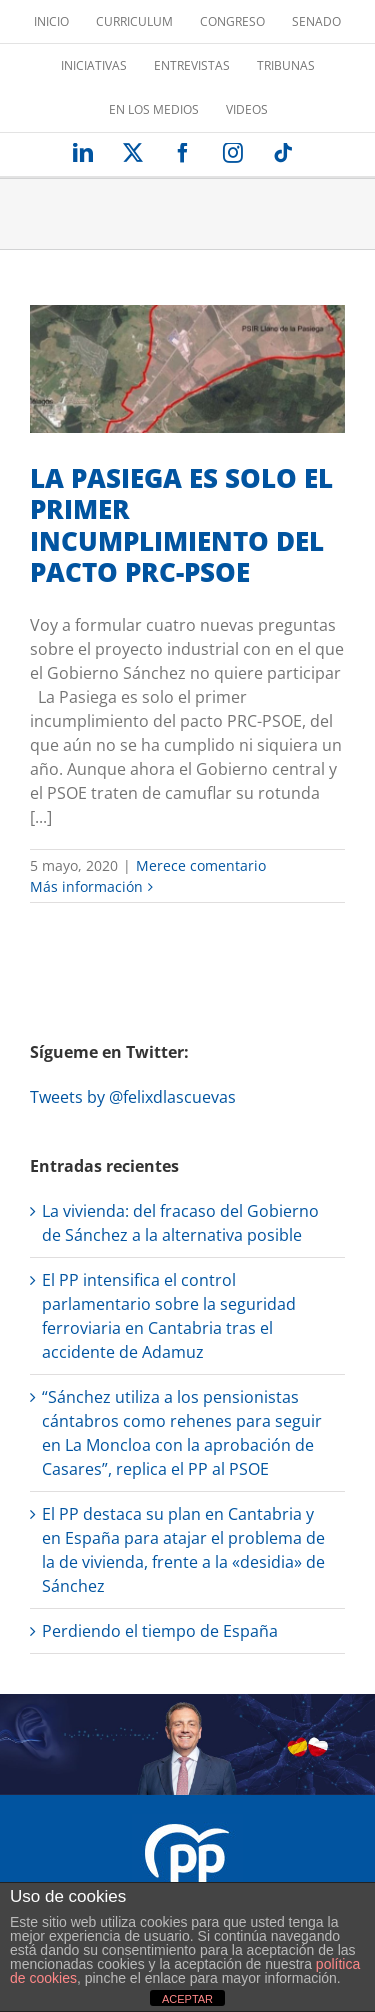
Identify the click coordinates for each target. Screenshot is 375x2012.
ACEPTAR (187, 1999)
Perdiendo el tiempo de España (160, 1631)
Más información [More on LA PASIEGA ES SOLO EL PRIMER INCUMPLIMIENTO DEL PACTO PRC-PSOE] (86, 886)
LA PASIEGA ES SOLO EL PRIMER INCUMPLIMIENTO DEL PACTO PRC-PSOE (181, 525)
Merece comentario (201, 865)
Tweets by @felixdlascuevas (133, 1097)
